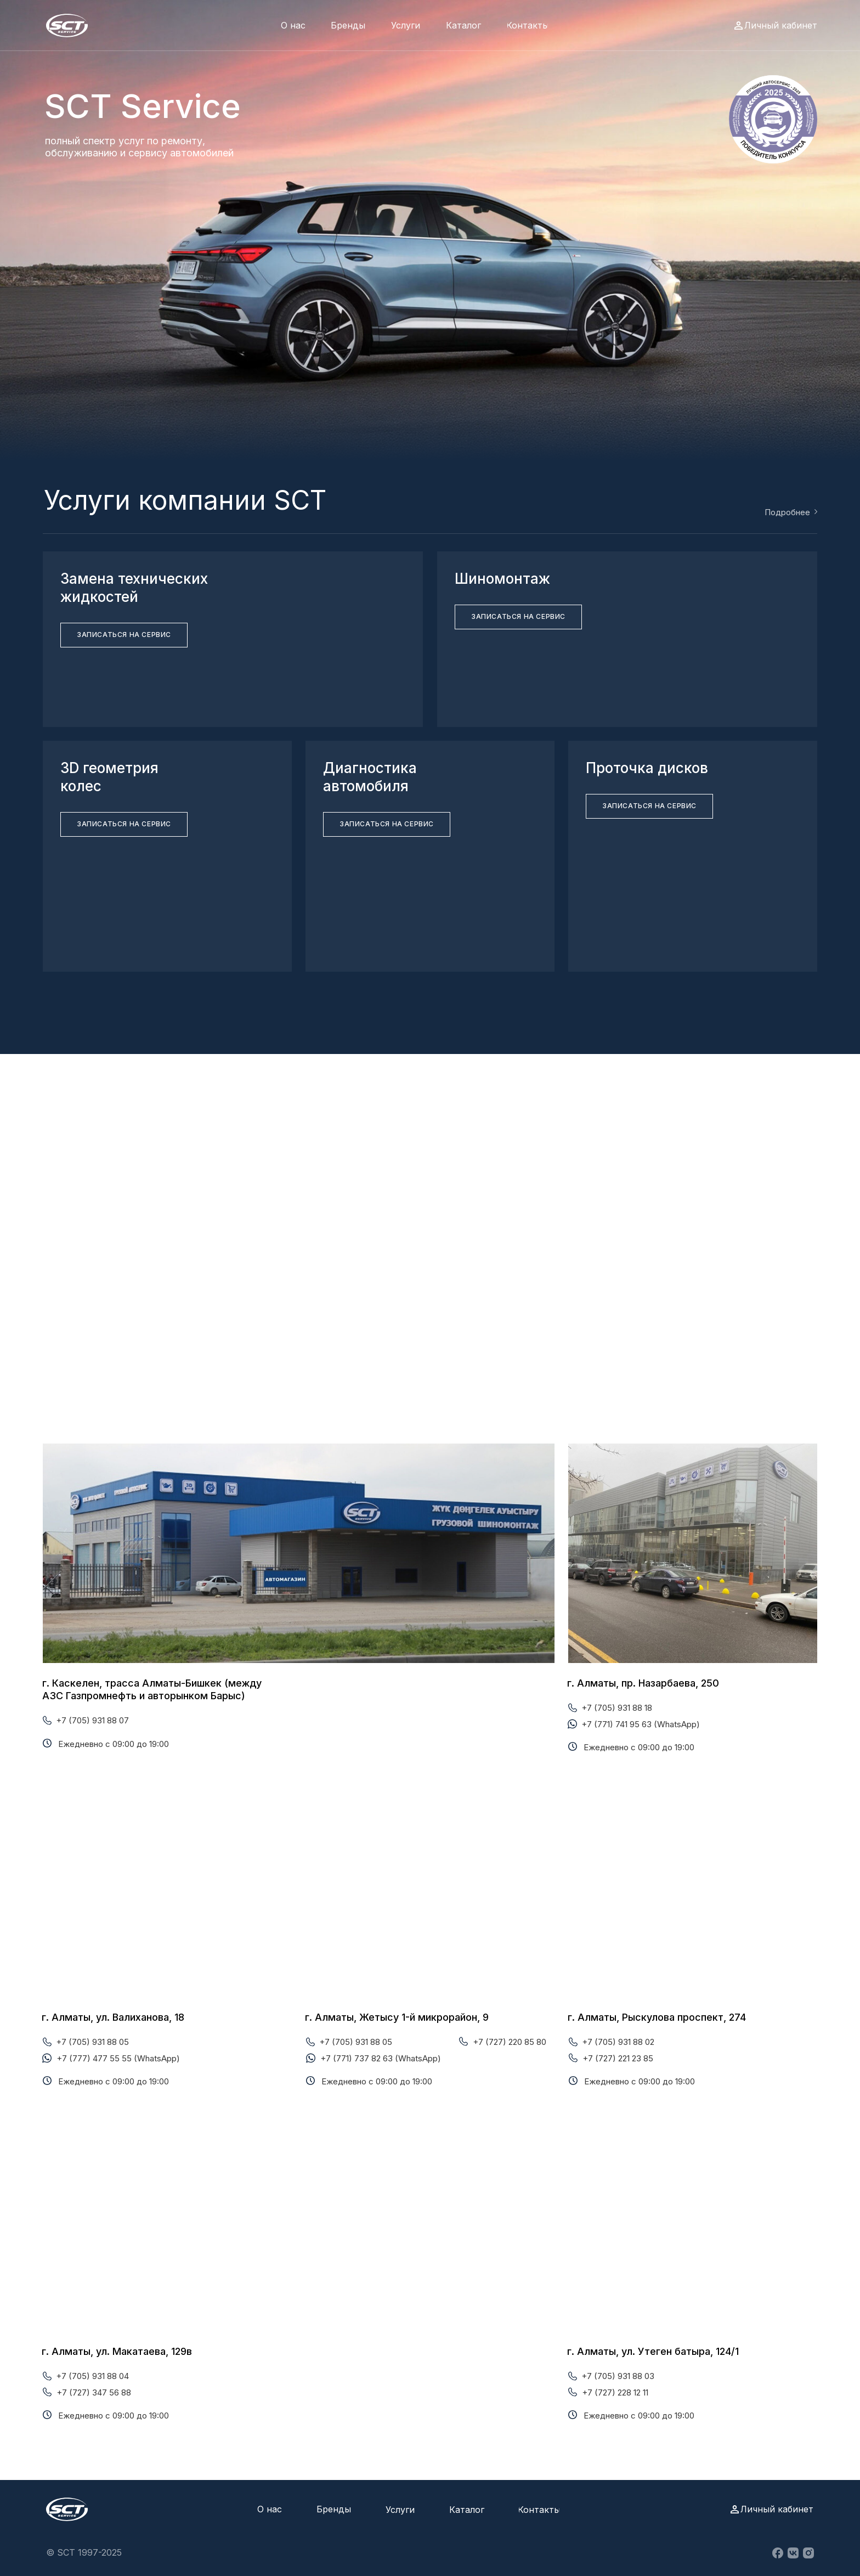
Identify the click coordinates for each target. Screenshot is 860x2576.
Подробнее (787, 512)
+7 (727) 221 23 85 (617, 2058)
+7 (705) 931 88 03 (617, 2376)
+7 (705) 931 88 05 (92, 2042)
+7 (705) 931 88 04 (92, 2376)
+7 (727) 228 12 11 (615, 2392)
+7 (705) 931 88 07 (92, 1720)
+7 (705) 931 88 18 (616, 1708)
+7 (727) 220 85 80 (509, 2042)
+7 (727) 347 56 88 (93, 2392)
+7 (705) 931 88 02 (618, 2042)
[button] (124, 635)
